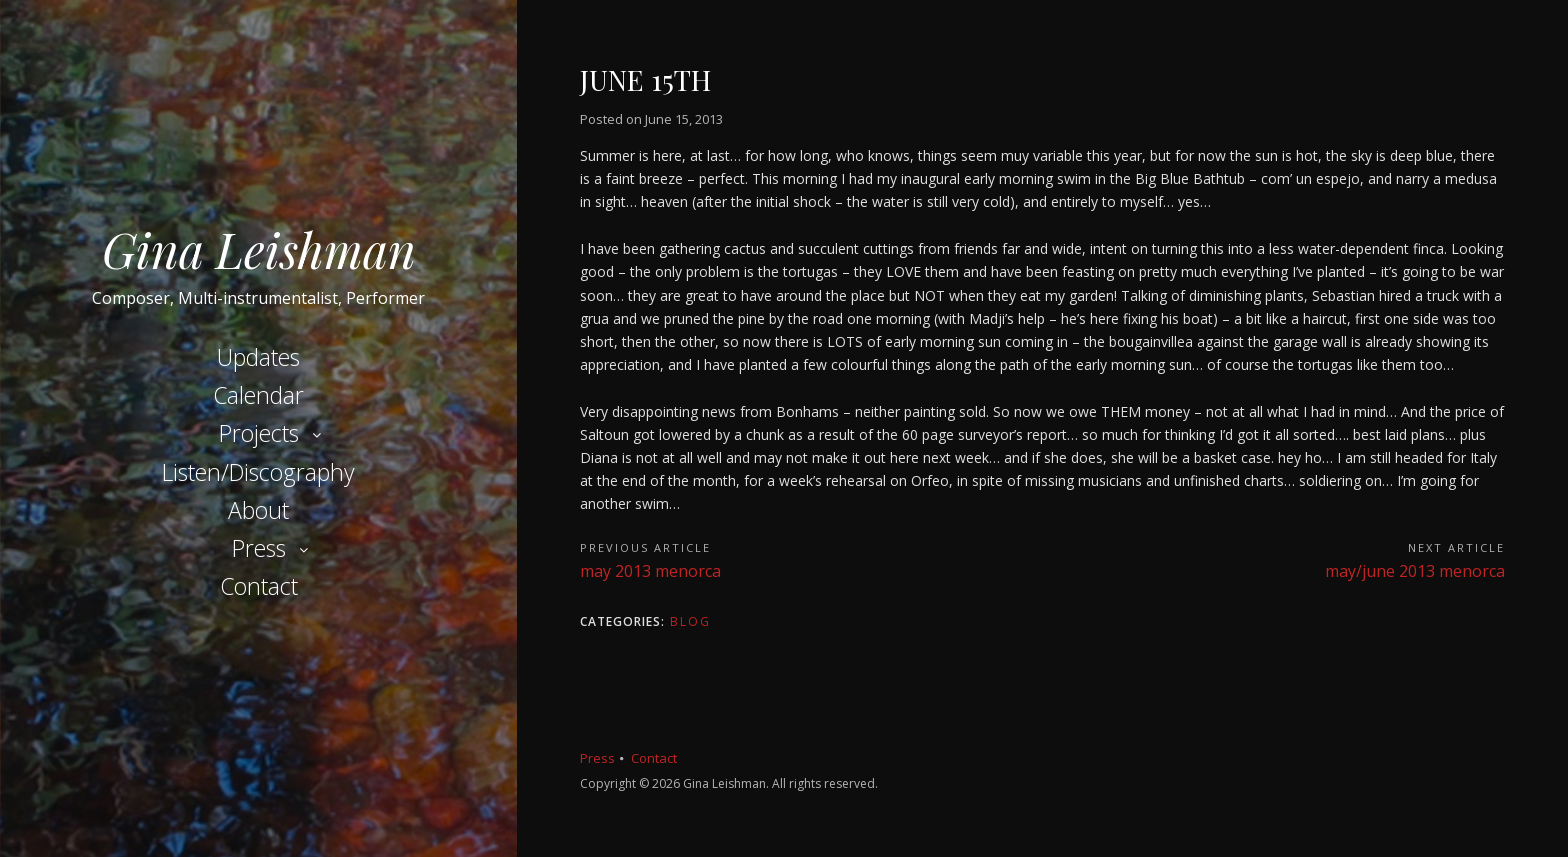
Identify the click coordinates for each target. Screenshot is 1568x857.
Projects (259, 433)
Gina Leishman (259, 249)
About (258, 510)
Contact (259, 586)
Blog (690, 621)
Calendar (258, 395)
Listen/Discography (258, 472)
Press (259, 548)
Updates (258, 357)
